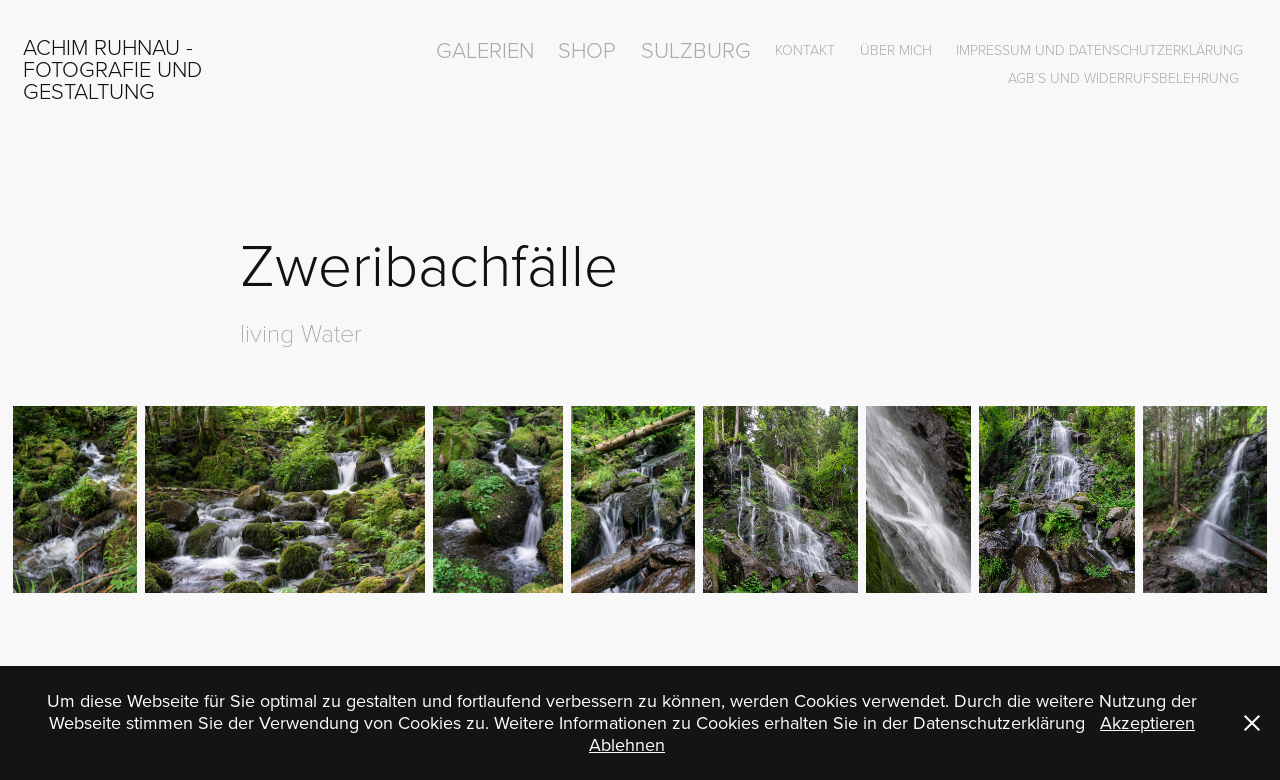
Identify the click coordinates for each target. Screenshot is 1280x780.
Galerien (485, 49)
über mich (896, 49)
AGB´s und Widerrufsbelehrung (1123, 77)
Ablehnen (627, 744)
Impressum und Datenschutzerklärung (1099, 49)
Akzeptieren (1147, 722)
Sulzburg (696, 49)
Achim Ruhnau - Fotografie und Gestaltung (115, 68)
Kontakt (805, 49)
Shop (587, 49)
